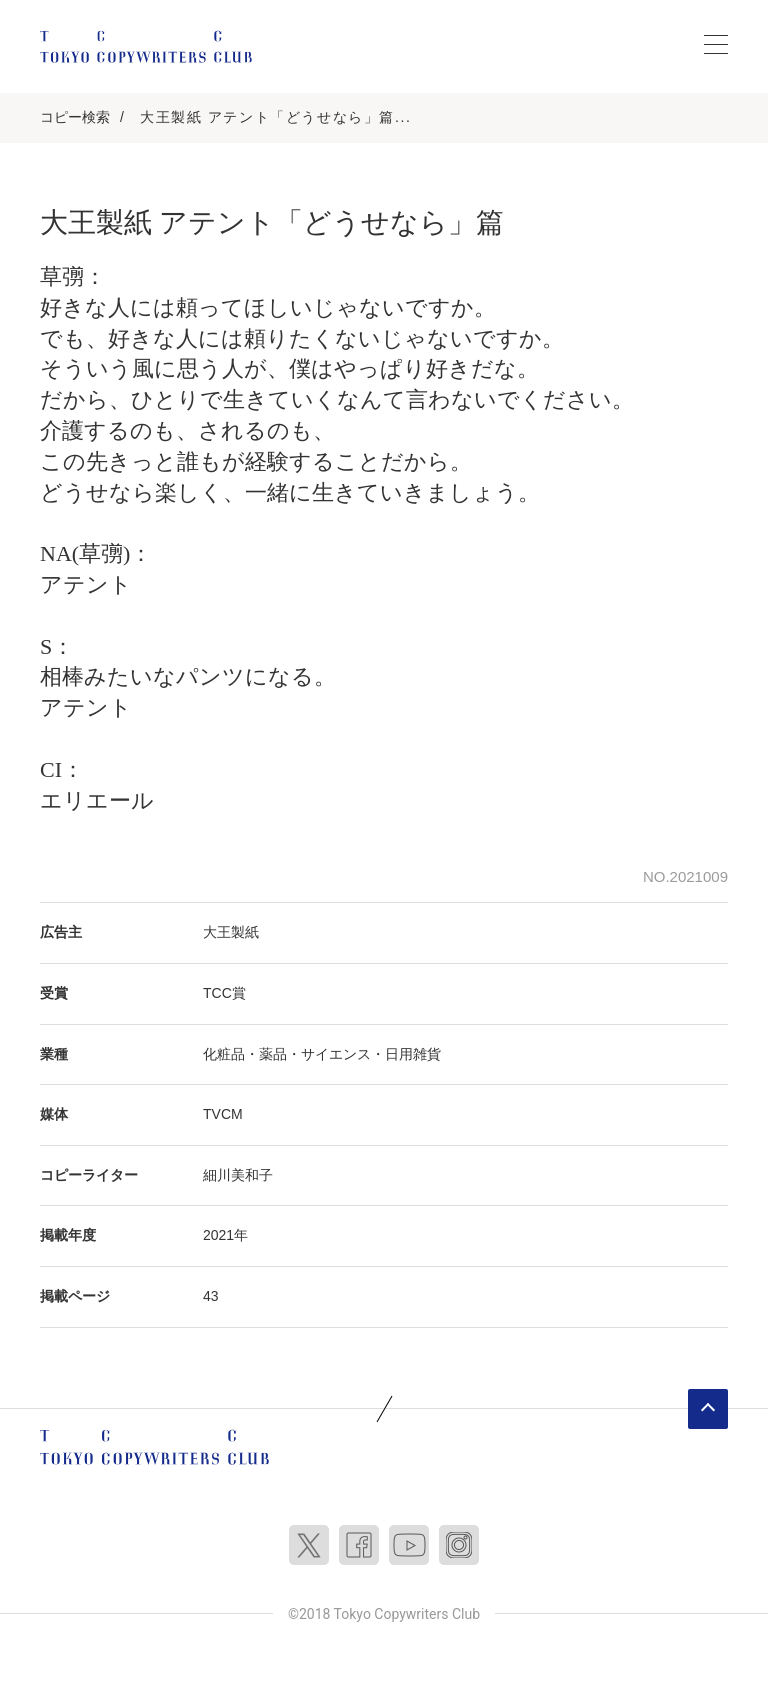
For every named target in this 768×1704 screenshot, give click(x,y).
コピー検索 (75, 117)
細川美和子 (238, 1175)
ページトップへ (708, 1409)
